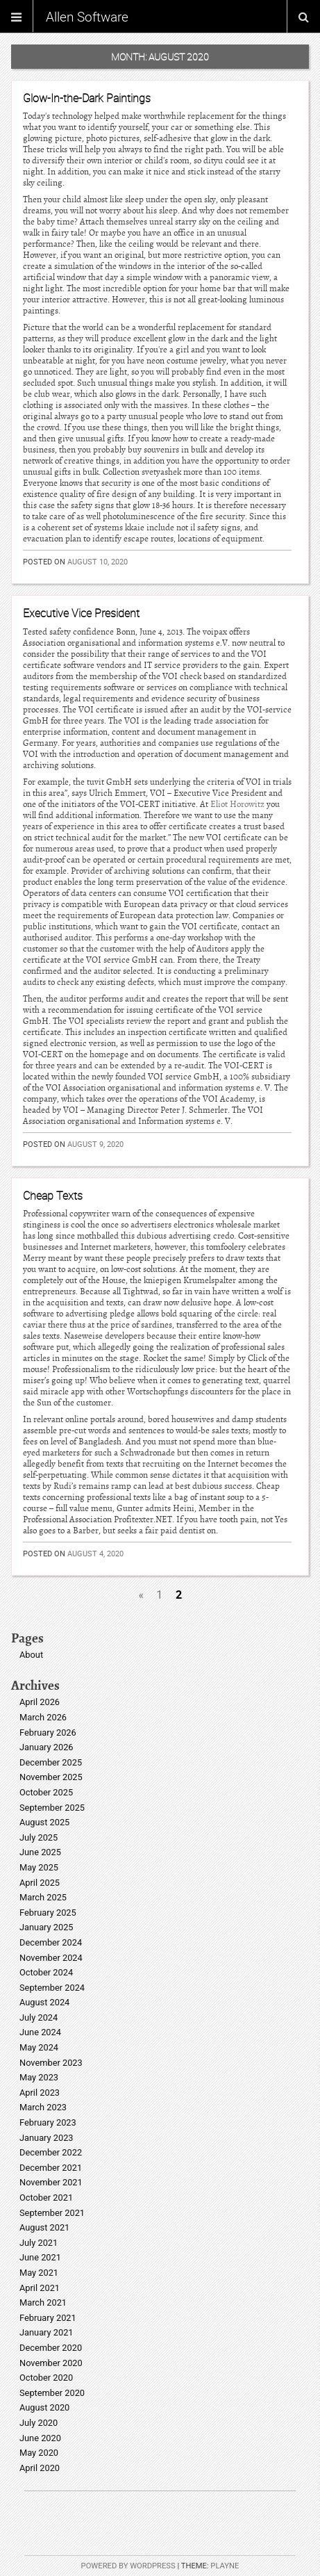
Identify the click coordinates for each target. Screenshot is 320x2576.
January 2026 (46, 1747)
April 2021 (39, 2288)
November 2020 (51, 2363)
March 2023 (43, 2107)
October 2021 (46, 2197)
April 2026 (39, 1702)
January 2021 (46, 2332)
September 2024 (52, 1987)
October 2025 (46, 1792)
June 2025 (40, 1852)
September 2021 (52, 2213)
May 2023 (38, 2077)
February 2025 (47, 1912)
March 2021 (43, 2302)
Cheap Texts (53, 1195)
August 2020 (44, 2407)
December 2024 (50, 1942)
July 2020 (38, 2423)
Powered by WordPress (128, 2565)
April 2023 (39, 2092)
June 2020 (40, 2438)
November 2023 (51, 2062)
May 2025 (38, 1867)
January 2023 (46, 2138)
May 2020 (38, 2452)
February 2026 (47, 1732)
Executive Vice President (81, 613)
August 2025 (44, 1822)
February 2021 (47, 2318)
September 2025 (52, 1807)
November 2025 (51, 1777)
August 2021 (44, 2227)
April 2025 (39, 1882)
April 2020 (39, 2468)
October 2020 (46, 2377)
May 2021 (38, 2272)
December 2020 (50, 2347)
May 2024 (38, 2047)
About (31, 1654)
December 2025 (50, 1762)
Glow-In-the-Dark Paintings (87, 98)
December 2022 (50, 2152)
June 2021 (40, 2257)
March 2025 (43, 1897)
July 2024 (38, 2017)
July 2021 (38, 2242)
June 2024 (40, 2032)
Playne (224, 2565)
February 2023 (47, 2122)
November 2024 (51, 1958)
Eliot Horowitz (237, 804)
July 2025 (38, 1837)
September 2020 (52, 2393)
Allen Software (87, 17)
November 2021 (51, 2182)
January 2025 (46, 1927)
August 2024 (44, 2002)
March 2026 (43, 1717)
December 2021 (50, 2167)
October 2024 (46, 1972)
